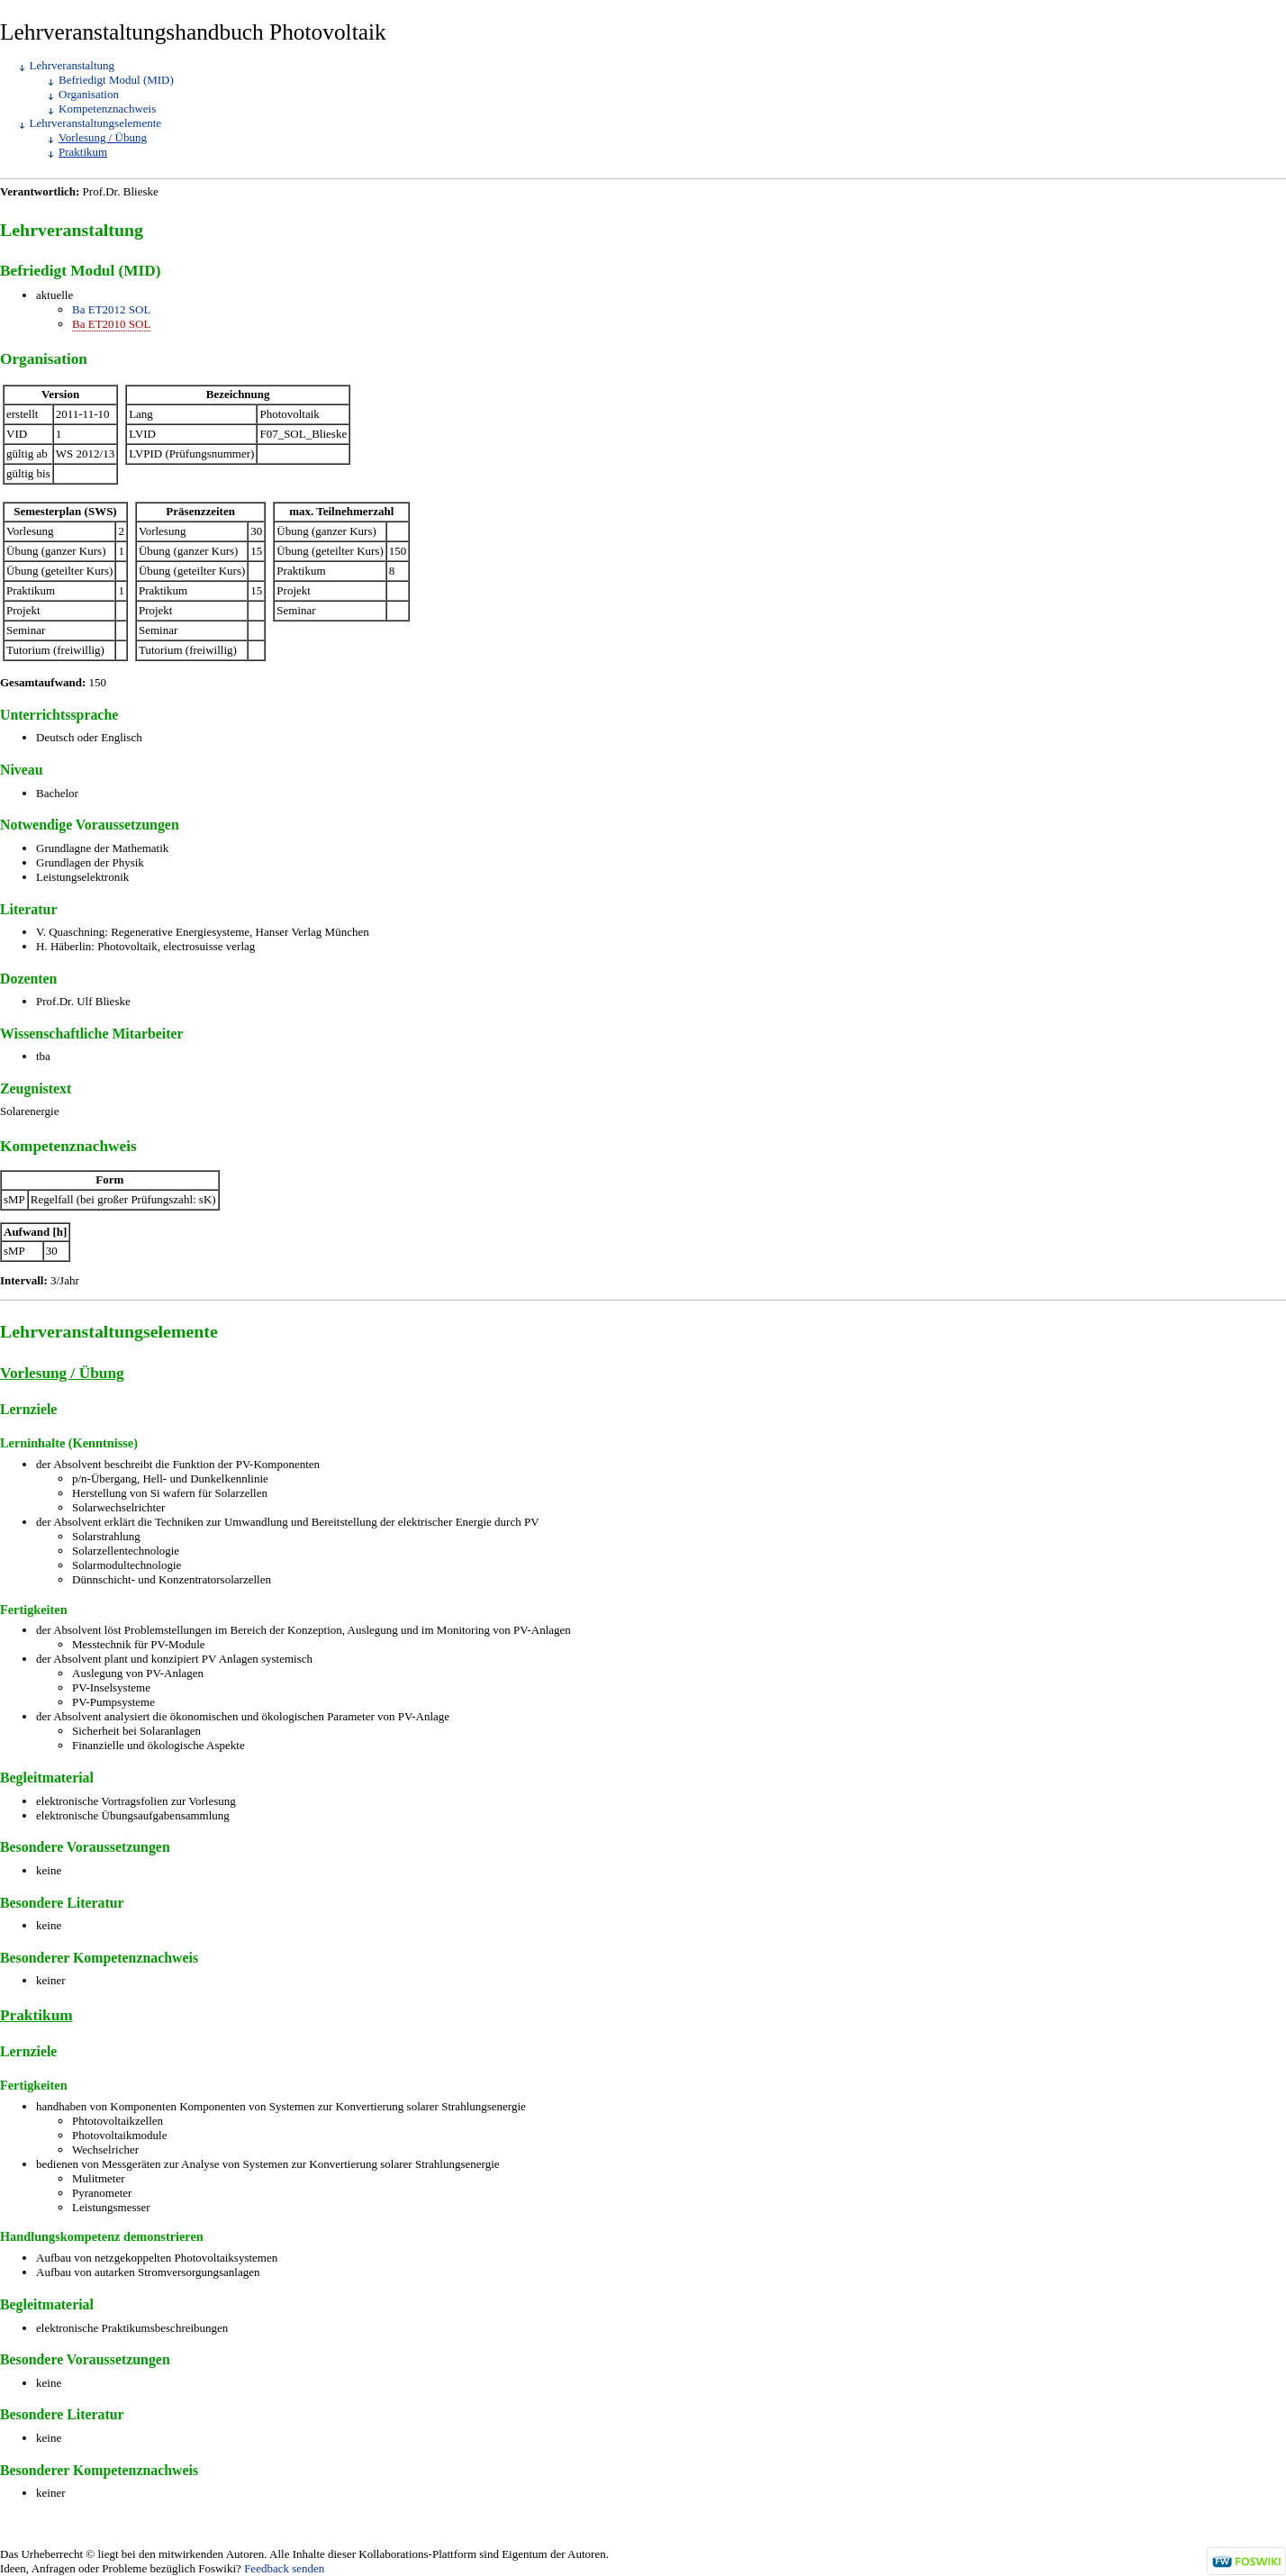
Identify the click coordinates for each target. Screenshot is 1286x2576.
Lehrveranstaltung (72, 65)
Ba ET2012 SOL (111, 309)
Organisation (89, 94)
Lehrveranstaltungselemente (96, 123)
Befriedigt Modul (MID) (116, 79)
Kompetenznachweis (107, 108)
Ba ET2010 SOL (111, 324)
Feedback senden (284, 2568)
